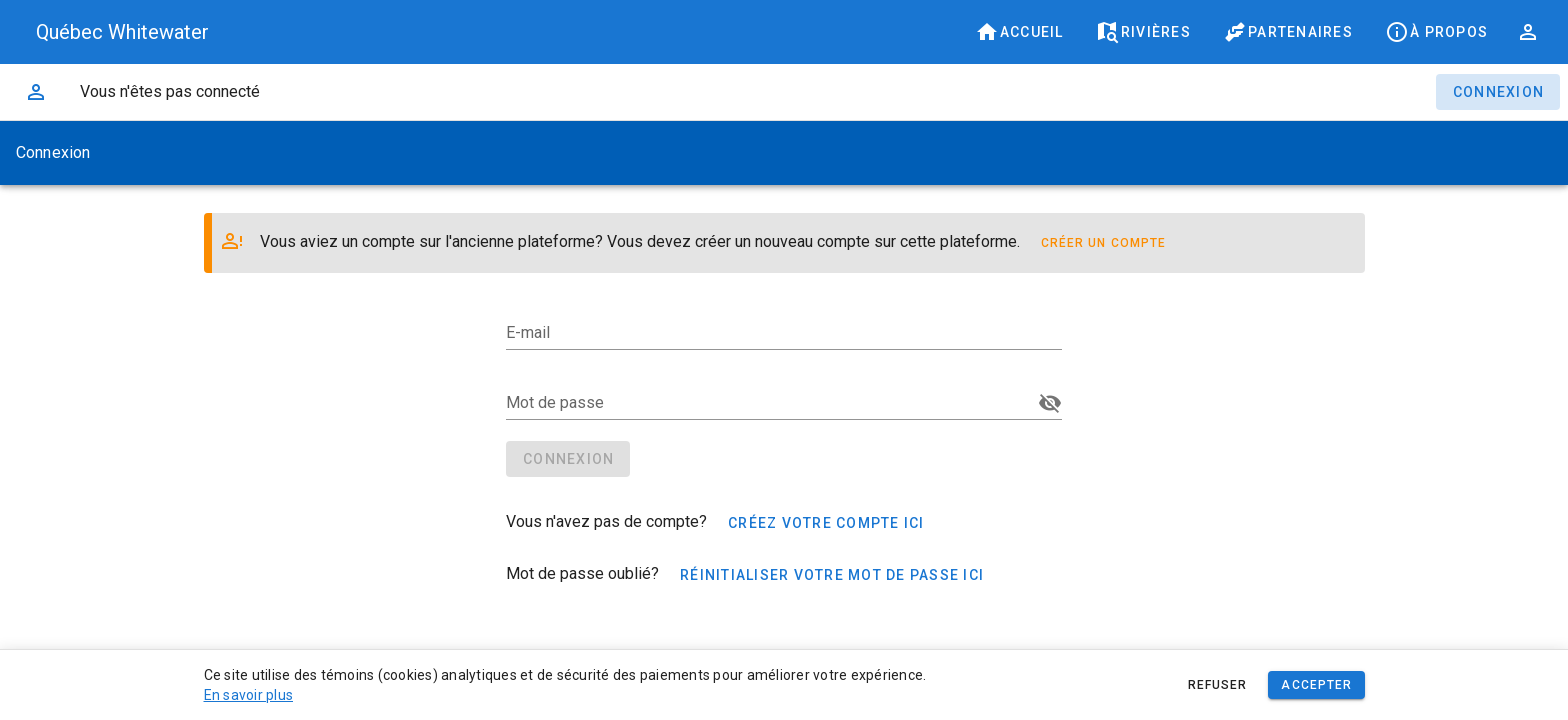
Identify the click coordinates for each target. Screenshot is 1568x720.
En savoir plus (249, 695)
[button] (1528, 32)
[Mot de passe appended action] (1050, 403)
